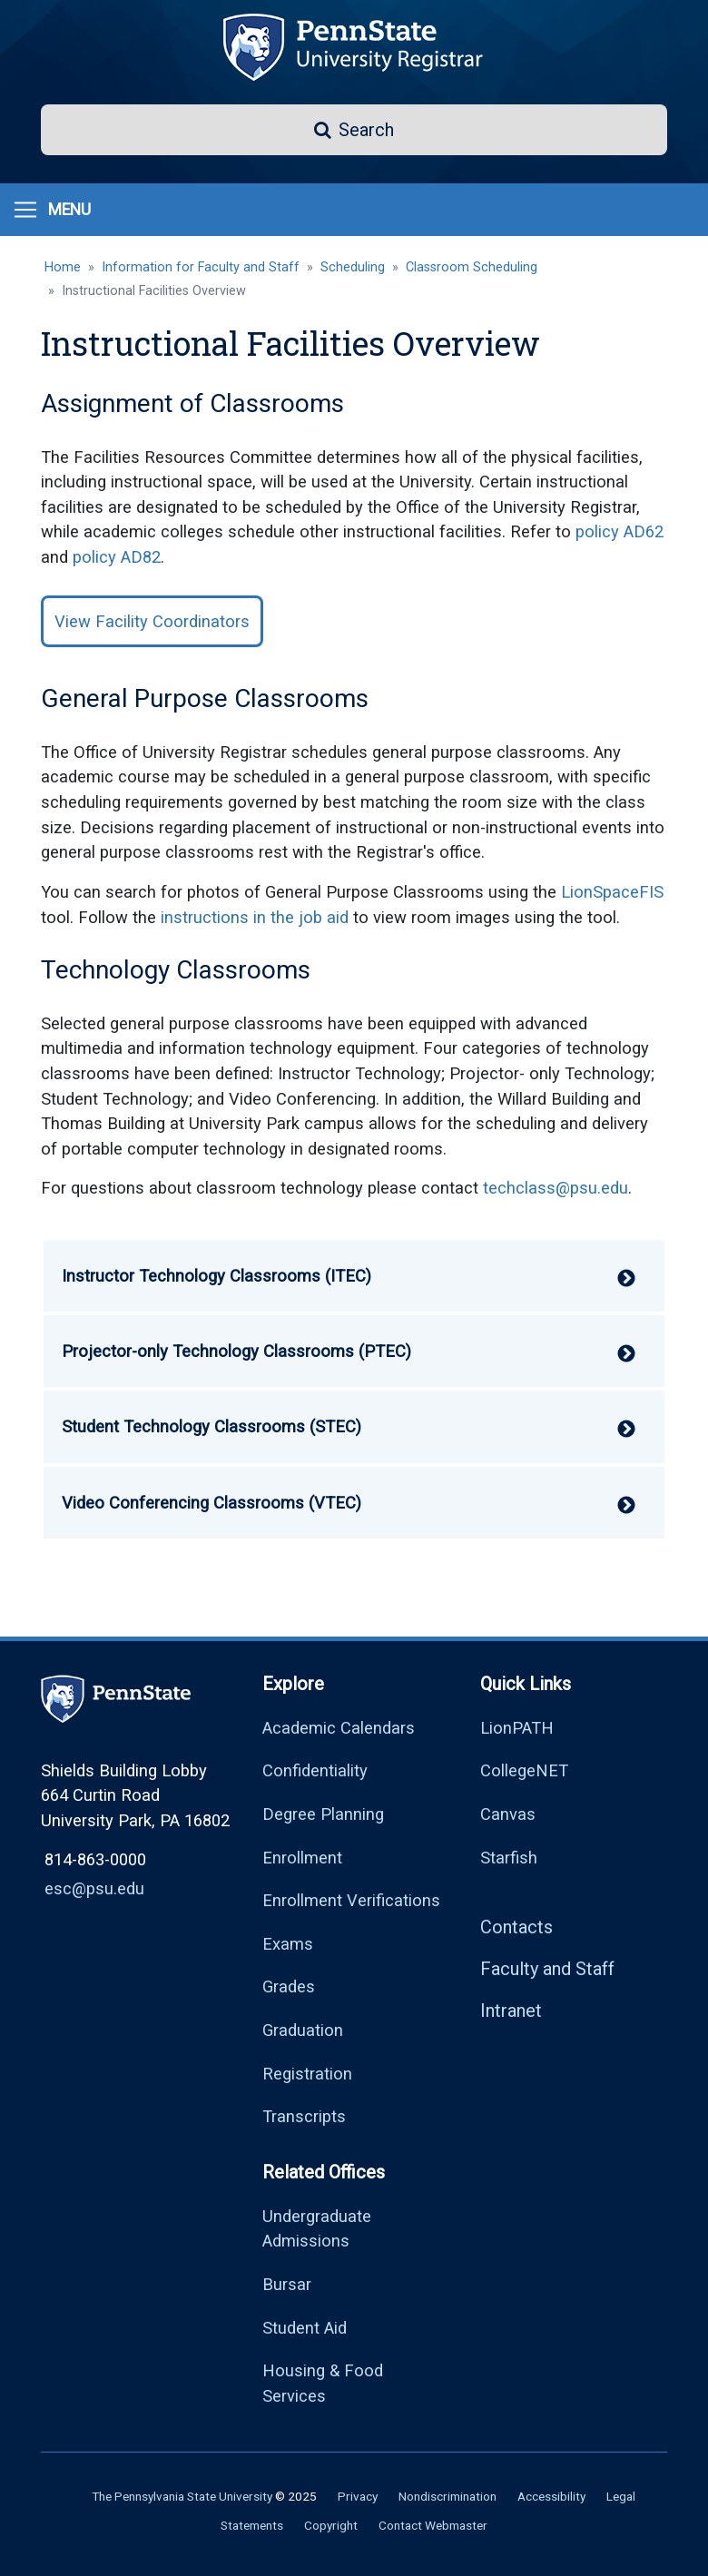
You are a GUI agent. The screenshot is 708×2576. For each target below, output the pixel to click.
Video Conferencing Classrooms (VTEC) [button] (211, 1502)
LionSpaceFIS (612, 891)
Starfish (508, 1857)
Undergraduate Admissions (316, 2229)
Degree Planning (323, 1814)
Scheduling (352, 267)
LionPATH (517, 1727)
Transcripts (304, 2116)
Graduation (302, 2030)
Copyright (331, 2525)
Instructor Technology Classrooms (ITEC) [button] (216, 1275)
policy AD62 (619, 531)
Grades (288, 1986)
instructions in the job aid (255, 917)
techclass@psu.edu (555, 1187)
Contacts (516, 1927)
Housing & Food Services (322, 2383)
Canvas (508, 1814)
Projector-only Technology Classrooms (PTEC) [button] (236, 1351)
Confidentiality (315, 1770)
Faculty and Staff (547, 1969)
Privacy (358, 2496)
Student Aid (304, 2327)
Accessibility (551, 2496)
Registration (307, 2073)
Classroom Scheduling (471, 267)
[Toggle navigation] (51, 209)
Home (62, 267)
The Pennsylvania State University (182, 2496)
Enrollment (302, 1857)
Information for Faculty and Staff (201, 267)
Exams (287, 1943)
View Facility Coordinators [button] (152, 621)
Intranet (511, 2010)
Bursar (286, 2284)
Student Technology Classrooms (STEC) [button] (211, 1426)
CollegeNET (524, 1770)
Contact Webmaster (433, 2525)
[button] (354, 129)
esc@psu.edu (94, 1888)
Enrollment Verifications (351, 1900)
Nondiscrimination (447, 2496)
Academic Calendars (338, 1727)
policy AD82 (117, 556)
